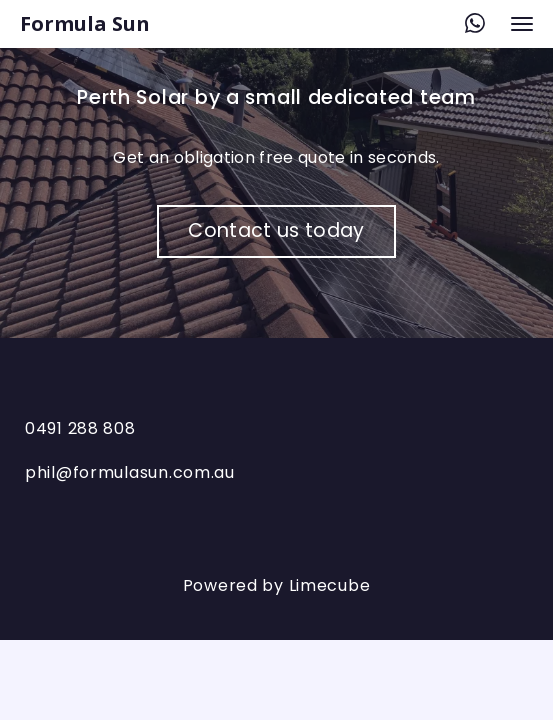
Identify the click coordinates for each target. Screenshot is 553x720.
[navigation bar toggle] (522, 24)
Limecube (330, 585)
